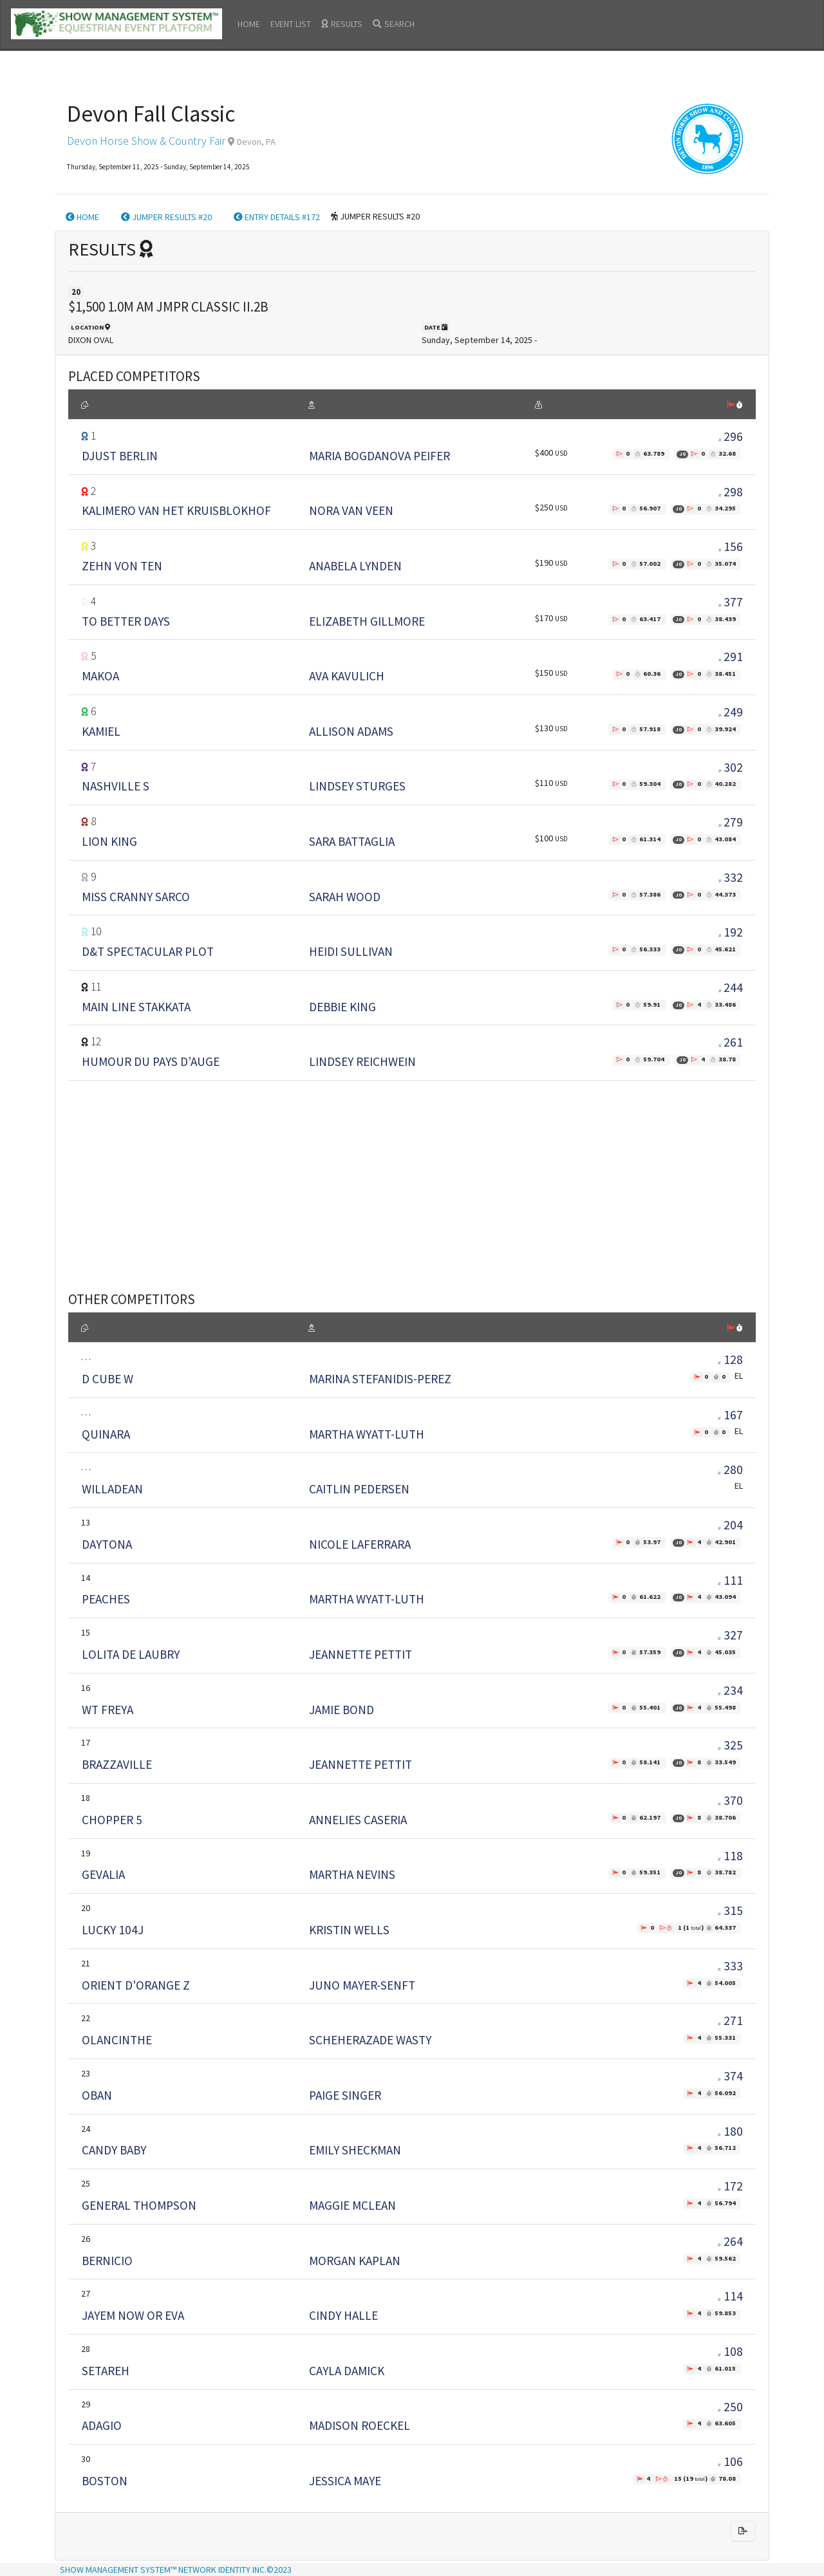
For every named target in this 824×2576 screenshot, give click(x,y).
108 (730, 2351)
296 (733, 436)
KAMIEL (101, 731)
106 (730, 2461)
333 (730, 1966)
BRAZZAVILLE (117, 1764)
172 (730, 2186)
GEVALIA (103, 1874)
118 (730, 1855)
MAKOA (100, 676)
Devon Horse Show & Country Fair (146, 141)
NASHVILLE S (115, 786)
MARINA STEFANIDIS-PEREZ (380, 1378)
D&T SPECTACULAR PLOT (148, 951)
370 (730, 1800)
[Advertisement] (412, 1170)
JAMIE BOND (341, 1709)
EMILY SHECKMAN (355, 2150)
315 (730, 1910)
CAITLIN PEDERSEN (359, 1489)
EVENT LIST (290, 24)
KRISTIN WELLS (349, 1929)
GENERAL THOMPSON (139, 2205)
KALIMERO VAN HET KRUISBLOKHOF (176, 510)
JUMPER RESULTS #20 (166, 217)
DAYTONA (107, 1544)
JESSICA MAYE (345, 2480)
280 (730, 1469)
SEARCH (394, 24)
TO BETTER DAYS (126, 621)
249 (733, 712)
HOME (249, 24)
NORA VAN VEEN (351, 510)
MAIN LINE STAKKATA (136, 1006)
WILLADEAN (112, 1489)
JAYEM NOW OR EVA (133, 2315)
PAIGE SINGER (345, 2095)
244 (733, 987)
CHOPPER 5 (112, 1819)
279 (733, 822)
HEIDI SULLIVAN (351, 951)
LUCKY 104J (113, 1929)
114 (730, 2296)
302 (733, 767)
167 (730, 1415)
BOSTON (104, 2480)
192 (733, 932)
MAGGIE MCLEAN (352, 2205)
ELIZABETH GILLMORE (367, 621)
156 (733, 546)
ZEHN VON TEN (122, 566)
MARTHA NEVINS (352, 1874)
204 (730, 1525)
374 (730, 2076)
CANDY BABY (114, 2150)
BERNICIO (107, 2260)
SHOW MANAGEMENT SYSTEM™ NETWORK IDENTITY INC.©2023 (176, 2569)
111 (730, 1580)
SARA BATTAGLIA (352, 841)
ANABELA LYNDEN (355, 566)
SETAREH (105, 2370)
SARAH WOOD (344, 896)
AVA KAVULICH (346, 676)
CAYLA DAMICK (346, 2370)
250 (730, 2406)
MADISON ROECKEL (359, 2425)
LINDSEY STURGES (357, 786)
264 (730, 2241)
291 (733, 656)
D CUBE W (107, 1378)
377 (733, 602)
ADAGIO (102, 2425)
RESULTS (341, 24)
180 (730, 2131)
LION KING (109, 841)
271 (730, 2020)
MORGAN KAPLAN (354, 2260)
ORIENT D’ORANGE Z (136, 1985)
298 (733, 491)
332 (733, 877)
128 (730, 1359)
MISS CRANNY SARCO (136, 896)
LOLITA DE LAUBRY (131, 1654)
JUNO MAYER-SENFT (362, 1985)
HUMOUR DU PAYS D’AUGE (151, 1061)
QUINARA (106, 1434)
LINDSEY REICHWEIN (362, 1061)
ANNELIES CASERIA (358, 1819)
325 (730, 1745)
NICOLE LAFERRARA (360, 1544)
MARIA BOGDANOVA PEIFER (379, 455)
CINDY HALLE (343, 2315)
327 (730, 1635)
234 (730, 1690)
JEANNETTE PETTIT (360, 1654)
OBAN (97, 2095)
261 (733, 1042)
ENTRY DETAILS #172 (277, 217)
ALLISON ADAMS (351, 731)
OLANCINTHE (117, 2040)
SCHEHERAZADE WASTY (370, 2040)
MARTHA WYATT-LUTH (366, 1434)
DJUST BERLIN (120, 455)
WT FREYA (107, 1709)
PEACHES (106, 1599)
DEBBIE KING (342, 1006)
